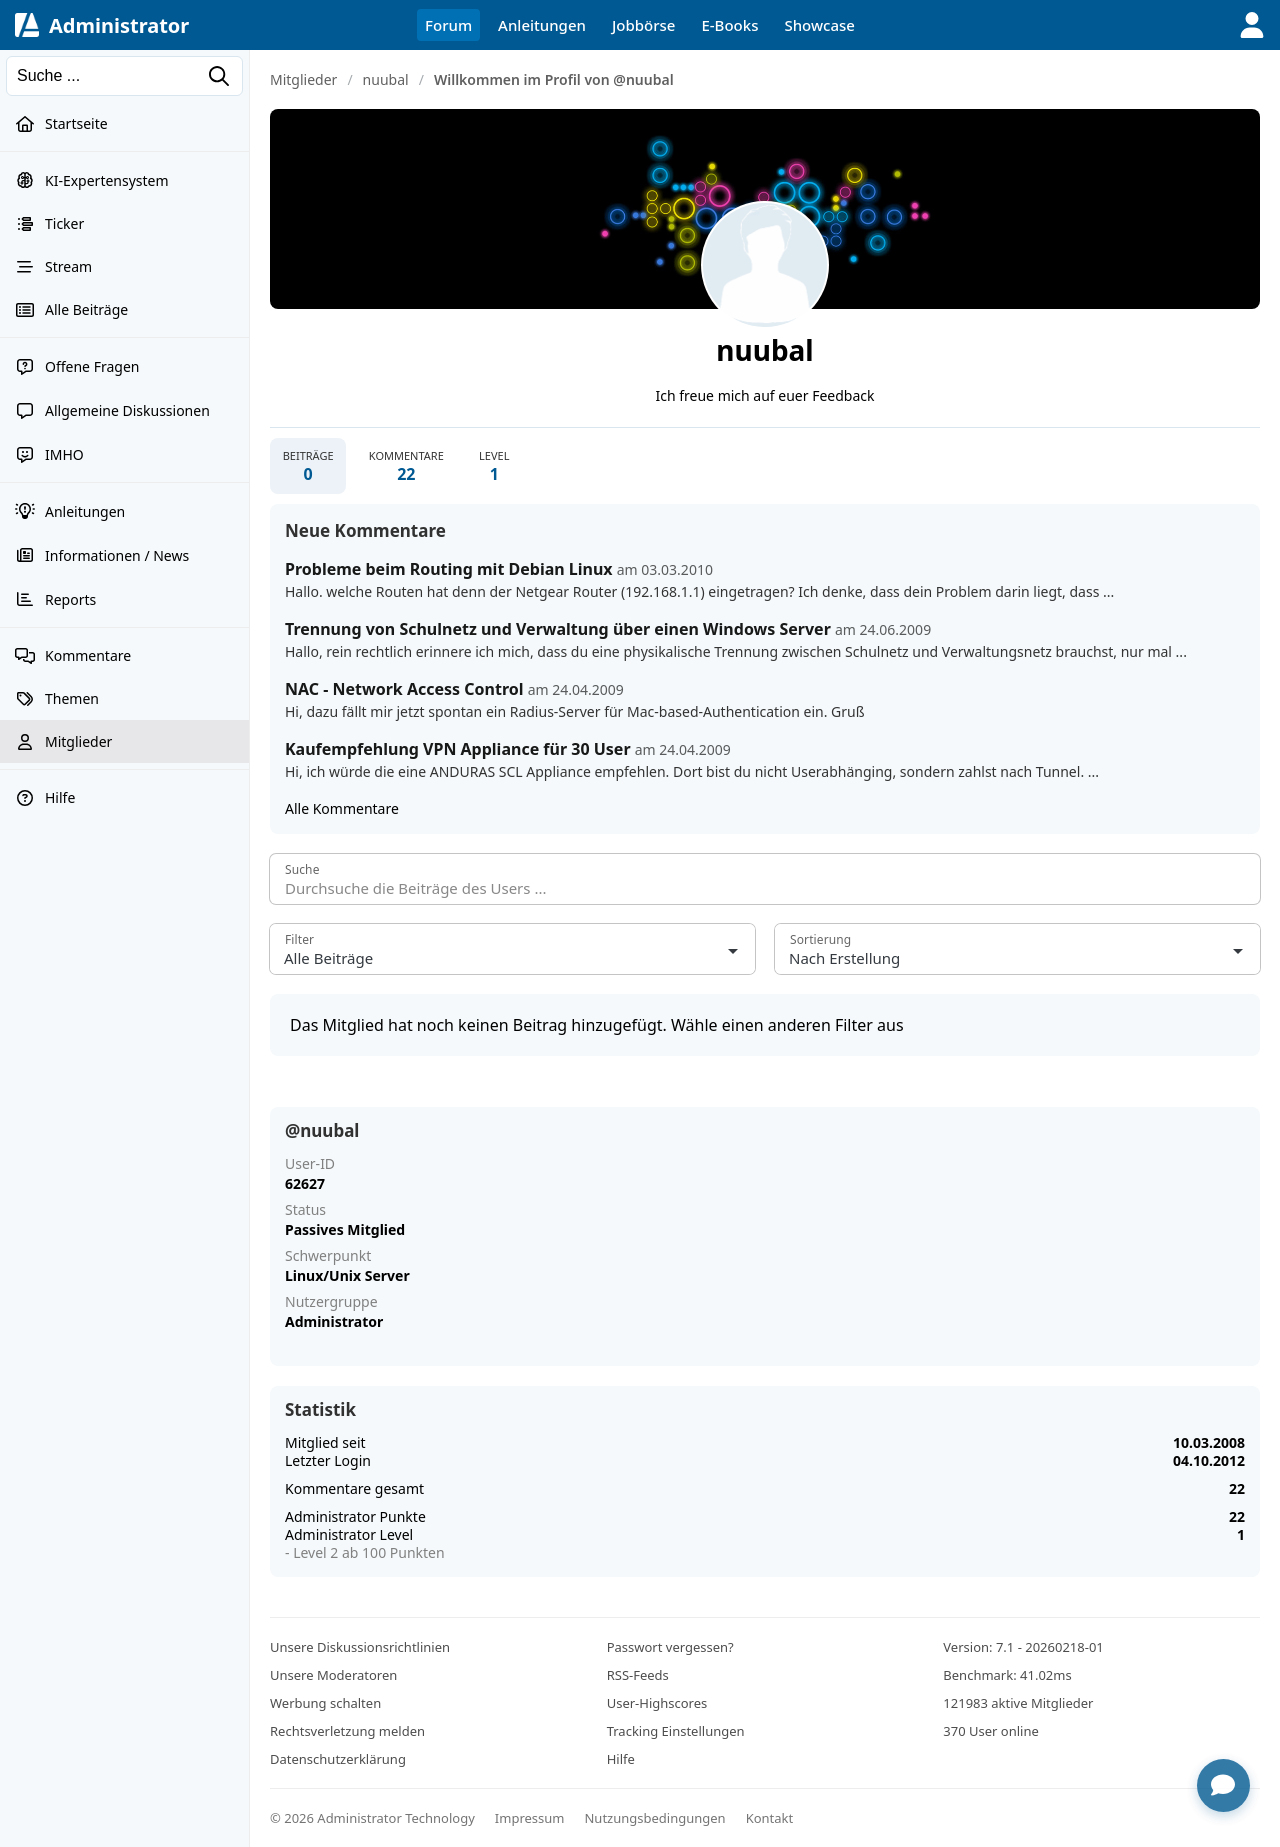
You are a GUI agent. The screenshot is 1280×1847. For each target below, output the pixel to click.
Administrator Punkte (355, 1516)
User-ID (310, 1164)
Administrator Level (349, 1534)
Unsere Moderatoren (333, 1675)
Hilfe (621, 1759)
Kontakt (770, 1818)
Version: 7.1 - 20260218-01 (1023, 1647)
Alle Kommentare (342, 809)
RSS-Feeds (638, 1675)
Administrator (119, 25)
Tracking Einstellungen (676, 1731)
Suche (302, 870)
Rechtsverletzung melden (347, 1731)
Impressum (530, 1818)
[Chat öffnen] (1222, 1784)
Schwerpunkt (328, 1256)
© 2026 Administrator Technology (372, 1818)
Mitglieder (303, 79)
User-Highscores (657, 1703)
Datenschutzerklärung (338, 1759)
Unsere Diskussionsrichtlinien (360, 1647)
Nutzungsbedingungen (654, 1818)
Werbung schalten (325, 1703)
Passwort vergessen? (670, 1647)
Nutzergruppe (331, 1302)
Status (305, 1210)
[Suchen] (124, 76)
